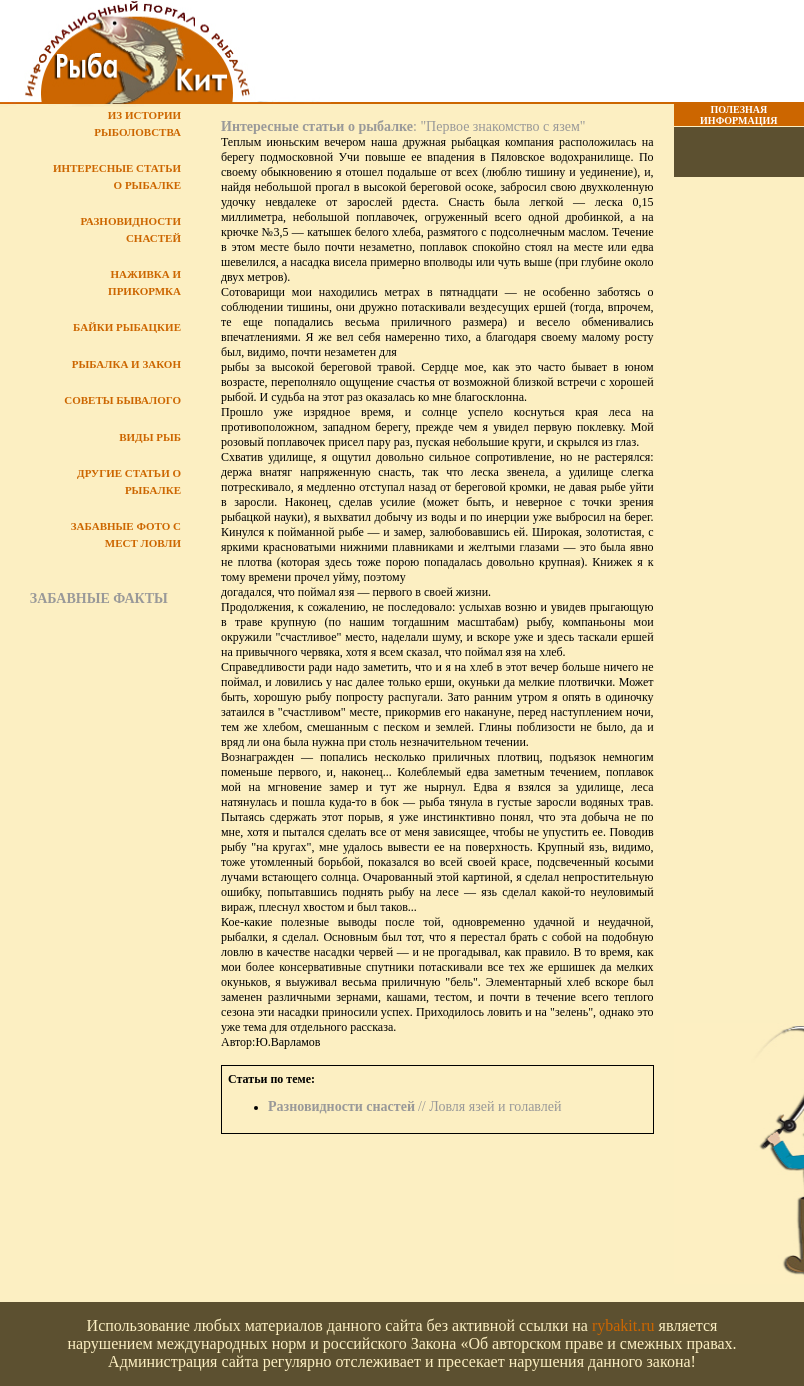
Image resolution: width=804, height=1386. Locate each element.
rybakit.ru (623, 1325)
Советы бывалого (122, 400)
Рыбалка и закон (126, 364)
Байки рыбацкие (127, 327)
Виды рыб (150, 437)
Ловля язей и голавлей (495, 1106)
